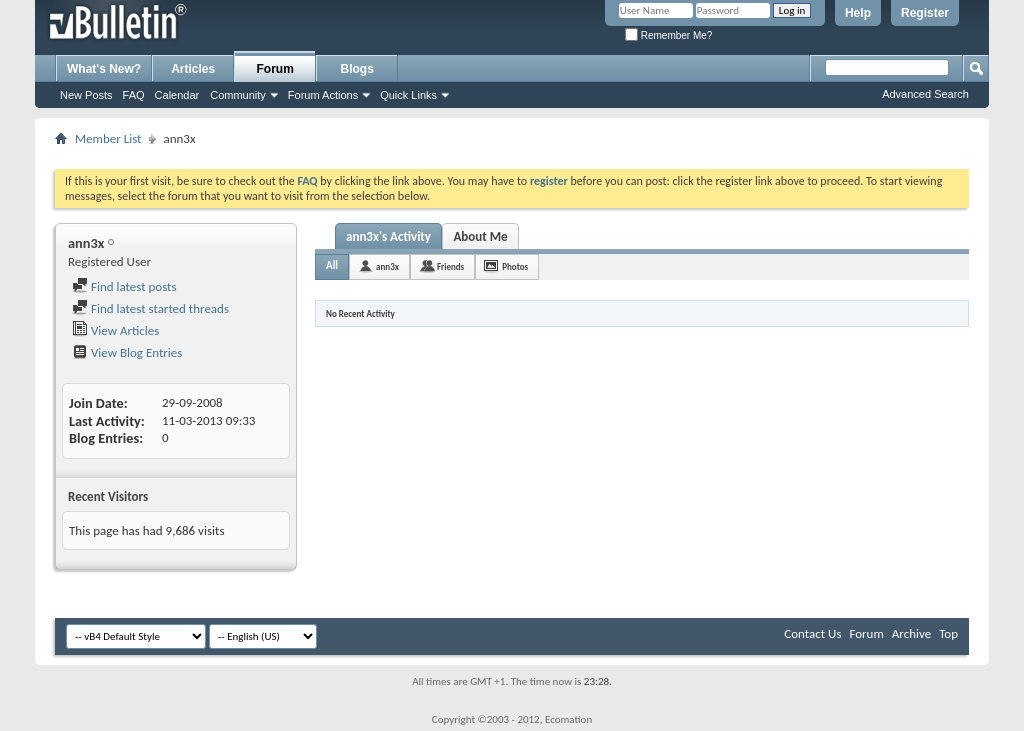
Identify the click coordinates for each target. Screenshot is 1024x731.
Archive (911, 633)
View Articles (115, 330)
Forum (275, 69)
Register (925, 13)
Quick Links (408, 95)
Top (948, 633)
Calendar (177, 95)
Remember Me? (668, 35)
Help (858, 13)
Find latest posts (124, 286)
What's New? (104, 69)
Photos (515, 266)
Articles (193, 69)
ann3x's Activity (388, 236)
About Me (480, 236)
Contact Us (812, 633)
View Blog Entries (127, 352)
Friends (450, 266)
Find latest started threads (150, 308)
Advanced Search (925, 94)
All (332, 265)
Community (238, 95)
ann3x (387, 266)
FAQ (134, 95)
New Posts (86, 95)
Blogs (357, 69)
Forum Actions (323, 95)
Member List (108, 138)
